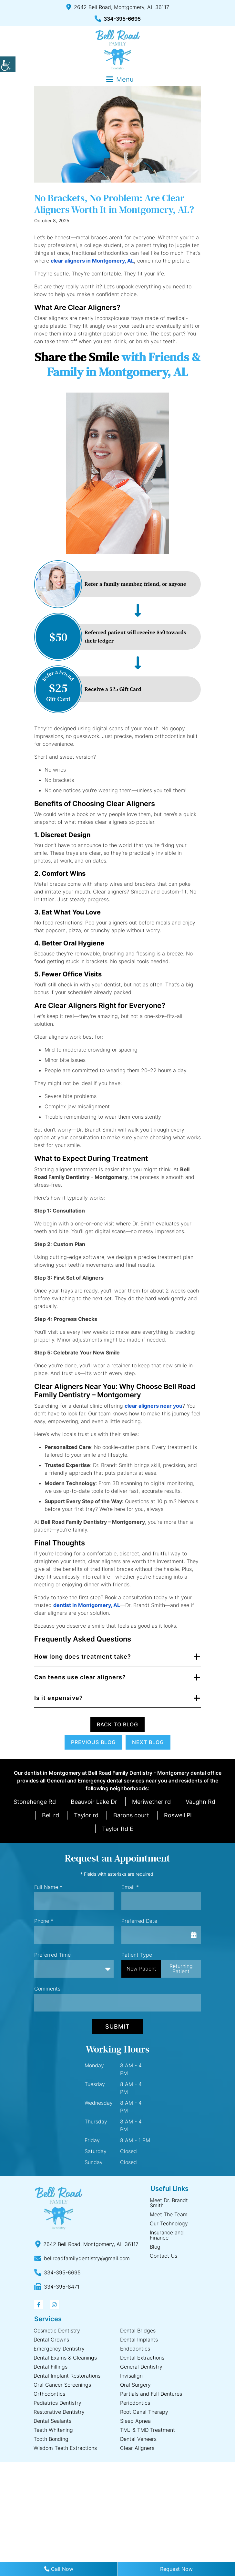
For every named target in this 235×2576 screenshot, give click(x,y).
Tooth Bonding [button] (51, 2439)
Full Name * (48, 1887)
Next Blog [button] (148, 1742)
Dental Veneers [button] (138, 2439)
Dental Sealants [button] (52, 2421)
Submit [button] (117, 2026)
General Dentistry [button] (141, 2366)
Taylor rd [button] (86, 1815)
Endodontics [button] (135, 2348)
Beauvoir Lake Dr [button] (94, 1801)
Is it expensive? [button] (58, 1697)
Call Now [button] (58, 2569)
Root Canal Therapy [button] (144, 2412)
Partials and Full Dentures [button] (151, 2394)
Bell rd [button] (50, 1815)
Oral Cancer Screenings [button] (62, 2384)
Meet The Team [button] (169, 2214)
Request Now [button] (176, 2569)
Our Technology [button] (169, 2223)
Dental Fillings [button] (50, 2366)
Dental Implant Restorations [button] (67, 2375)
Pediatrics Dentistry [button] (57, 2403)
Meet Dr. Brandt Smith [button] (169, 2203)
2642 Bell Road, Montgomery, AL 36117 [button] (117, 7)
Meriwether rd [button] (151, 1801)
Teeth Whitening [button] (53, 2430)
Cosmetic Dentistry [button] (57, 2330)
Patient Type (136, 1955)
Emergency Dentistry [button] (59, 2348)
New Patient (141, 1968)
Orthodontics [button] (49, 2394)
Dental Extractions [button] (142, 2357)
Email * (130, 1887)
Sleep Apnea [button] (135, 2421)
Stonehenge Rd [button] (35, 1801)
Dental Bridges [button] (138, 2330)
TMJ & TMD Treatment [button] (147, 2430)
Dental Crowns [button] (51, 2339)
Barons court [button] (131, 1815)
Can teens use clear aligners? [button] (80, 1677)
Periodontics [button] (135, 2403)
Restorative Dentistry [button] (59, 2412)
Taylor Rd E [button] (117, 1828)
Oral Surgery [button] (135, 2384)
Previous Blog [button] (93, 1742)
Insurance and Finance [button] (167, 2235)
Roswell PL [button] (178, 1815)
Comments (47, 1988)
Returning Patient (181, 1968)
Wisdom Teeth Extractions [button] (65, 2448)
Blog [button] (155, 2246)
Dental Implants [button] (139, 2339)
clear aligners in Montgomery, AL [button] (92, 260)
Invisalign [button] (131, 2375)
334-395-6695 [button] (118, 18)
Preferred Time (52, 1955)
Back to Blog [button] (117, 1724)
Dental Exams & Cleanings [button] (65, 2357)
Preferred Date (139, 1921)
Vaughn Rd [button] (200, 1801)
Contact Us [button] (163, 2255)
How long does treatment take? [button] (82, 1656)
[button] (7, 64)
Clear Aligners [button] (137, 2448)
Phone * (43, 1921)
